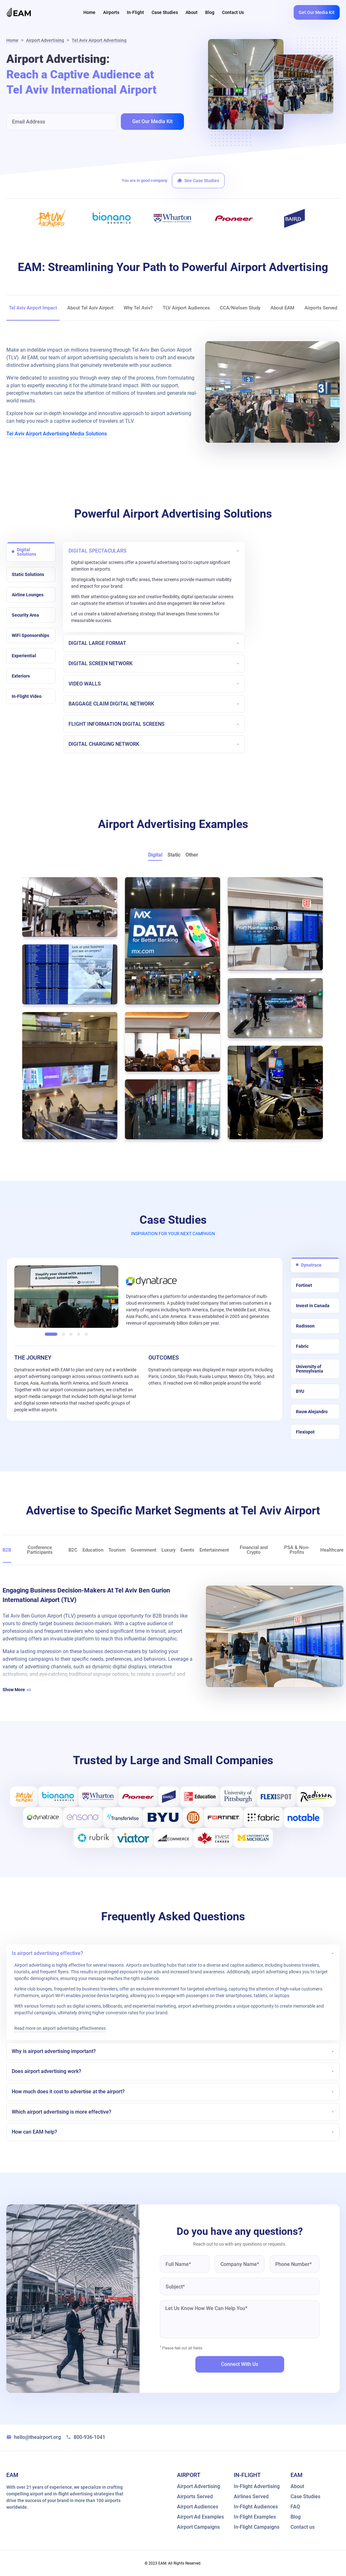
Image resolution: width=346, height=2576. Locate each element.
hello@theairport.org (33, 2437)
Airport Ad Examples (200, 2516)
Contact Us (233, 12)
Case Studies (165, 12)
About (192, 12)
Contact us (303, 2526)
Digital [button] (155, 855)
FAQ (295, 2506)
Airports (111, 12)
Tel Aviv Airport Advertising (99, 40)
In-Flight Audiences (256, 2506)
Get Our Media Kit (317, 12)
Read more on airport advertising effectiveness (60, 2027)
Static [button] (173, 855)
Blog (209, 12)
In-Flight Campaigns (256, 2526)
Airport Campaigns (198, 2526)
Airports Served (195, 2496)
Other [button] (192, 855)
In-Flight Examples (255, 2516)
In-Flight (135, 12)
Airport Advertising (45, 40)
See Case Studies (198, 180)
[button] (51, 1333)
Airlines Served (251, 2496)
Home (89, 12)
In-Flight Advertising (257, 2486)
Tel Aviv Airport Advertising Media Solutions (56, 434)
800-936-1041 (85, 2437)
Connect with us (239, 2364)
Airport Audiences (197, 2506)
